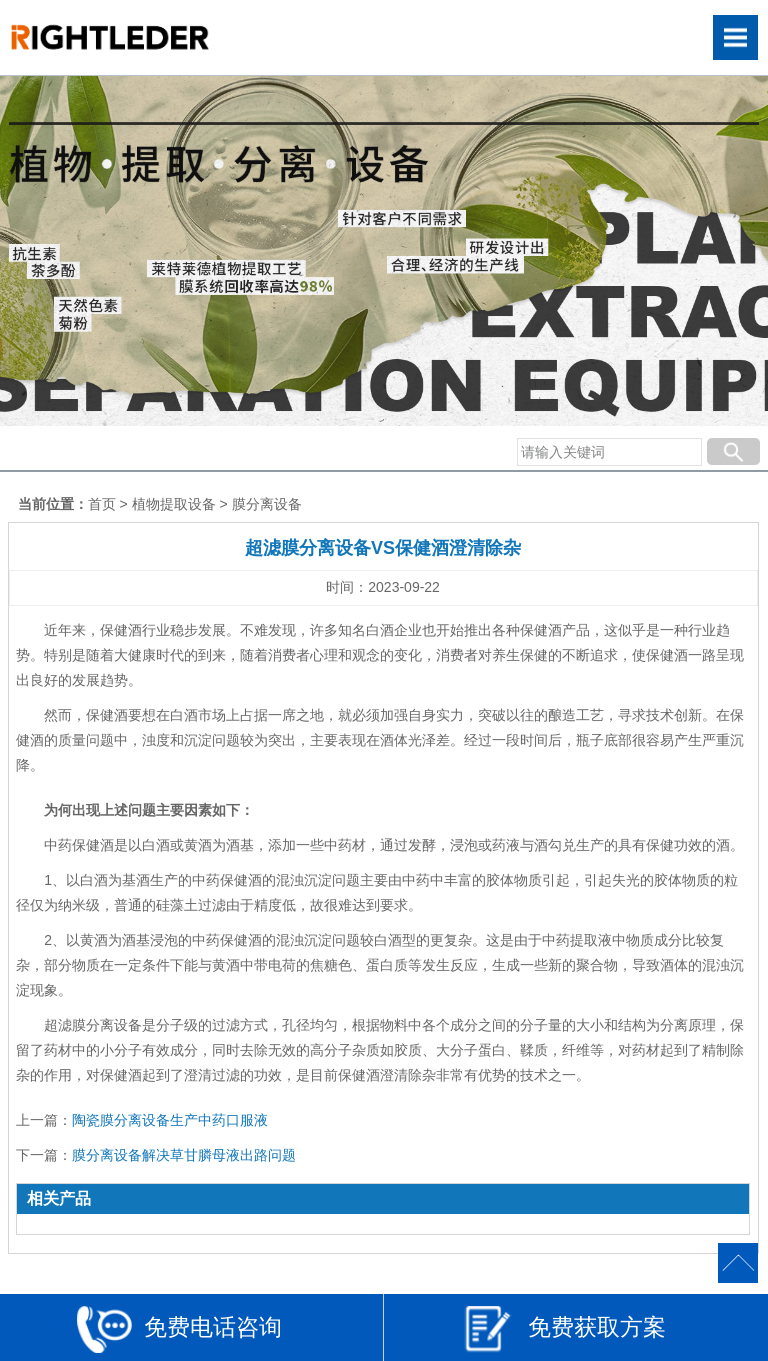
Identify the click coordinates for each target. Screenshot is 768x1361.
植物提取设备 (174, 504)
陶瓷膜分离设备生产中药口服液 (170, 1120)
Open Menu (735, 37)
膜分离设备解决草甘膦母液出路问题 (184, 1155)
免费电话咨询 (179, 1329)
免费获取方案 (564, 1330)
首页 (102, 504)
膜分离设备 (267, 504)
